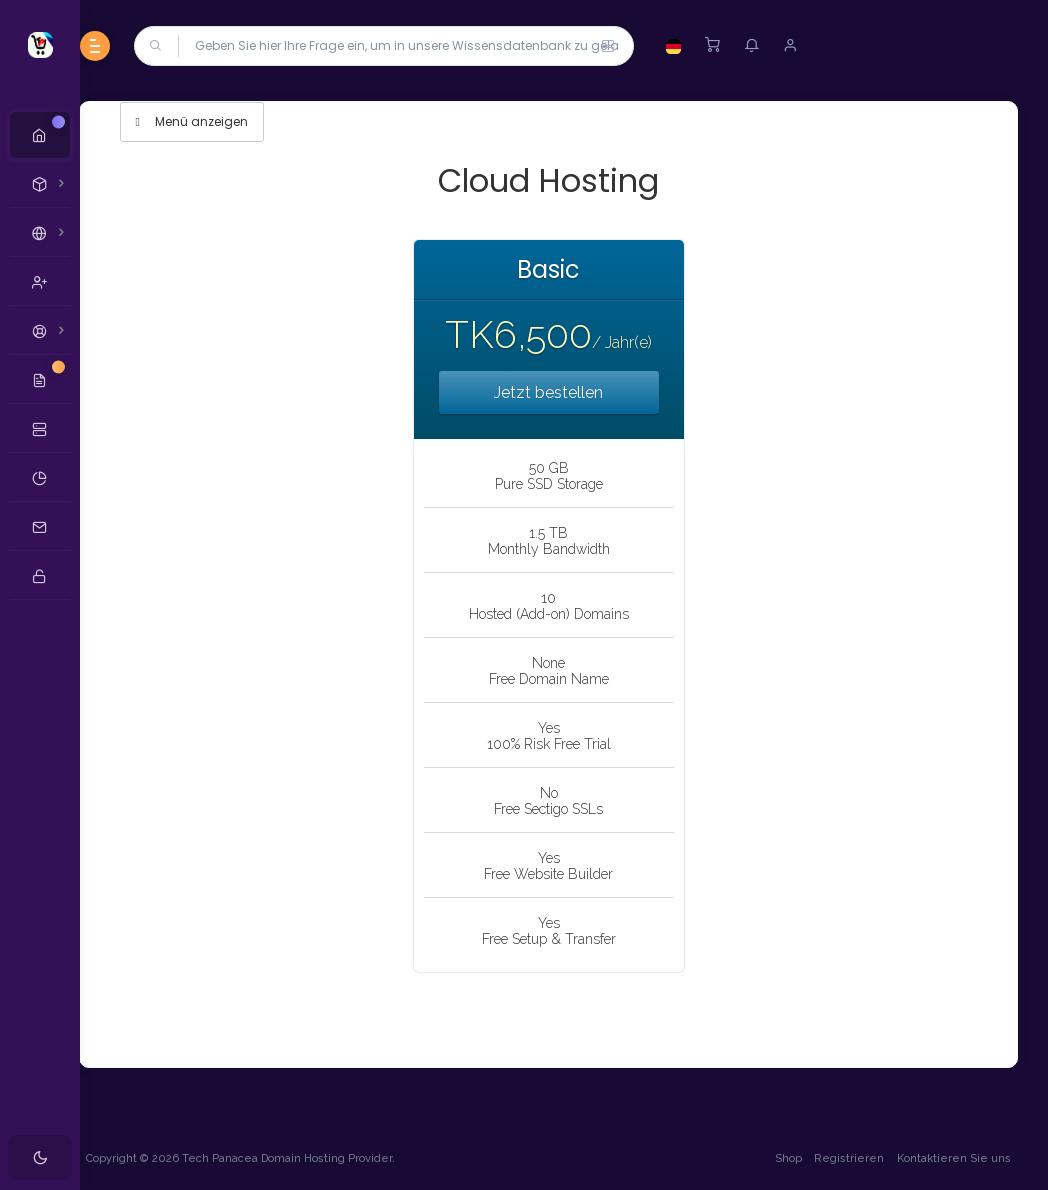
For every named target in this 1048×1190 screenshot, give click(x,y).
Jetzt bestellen (564, 392)
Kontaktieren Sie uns (951, 1158)
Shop (785, 1158)
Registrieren (847, 1158)
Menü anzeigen (223, 121)
